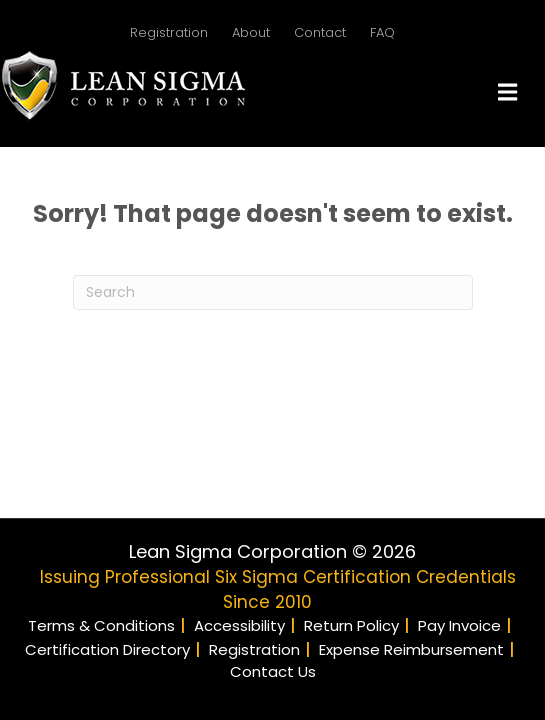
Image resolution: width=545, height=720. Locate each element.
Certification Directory (107, 649)
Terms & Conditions (101, 625)
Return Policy (351, 625)
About (251, 32)
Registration (169, 32)
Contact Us (273, 671)
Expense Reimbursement (411, 649)
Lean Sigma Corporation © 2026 (272, 551)
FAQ (382, 32)
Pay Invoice (459, 625)
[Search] (273, 292)
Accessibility (239, 625)
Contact (320, 32)
